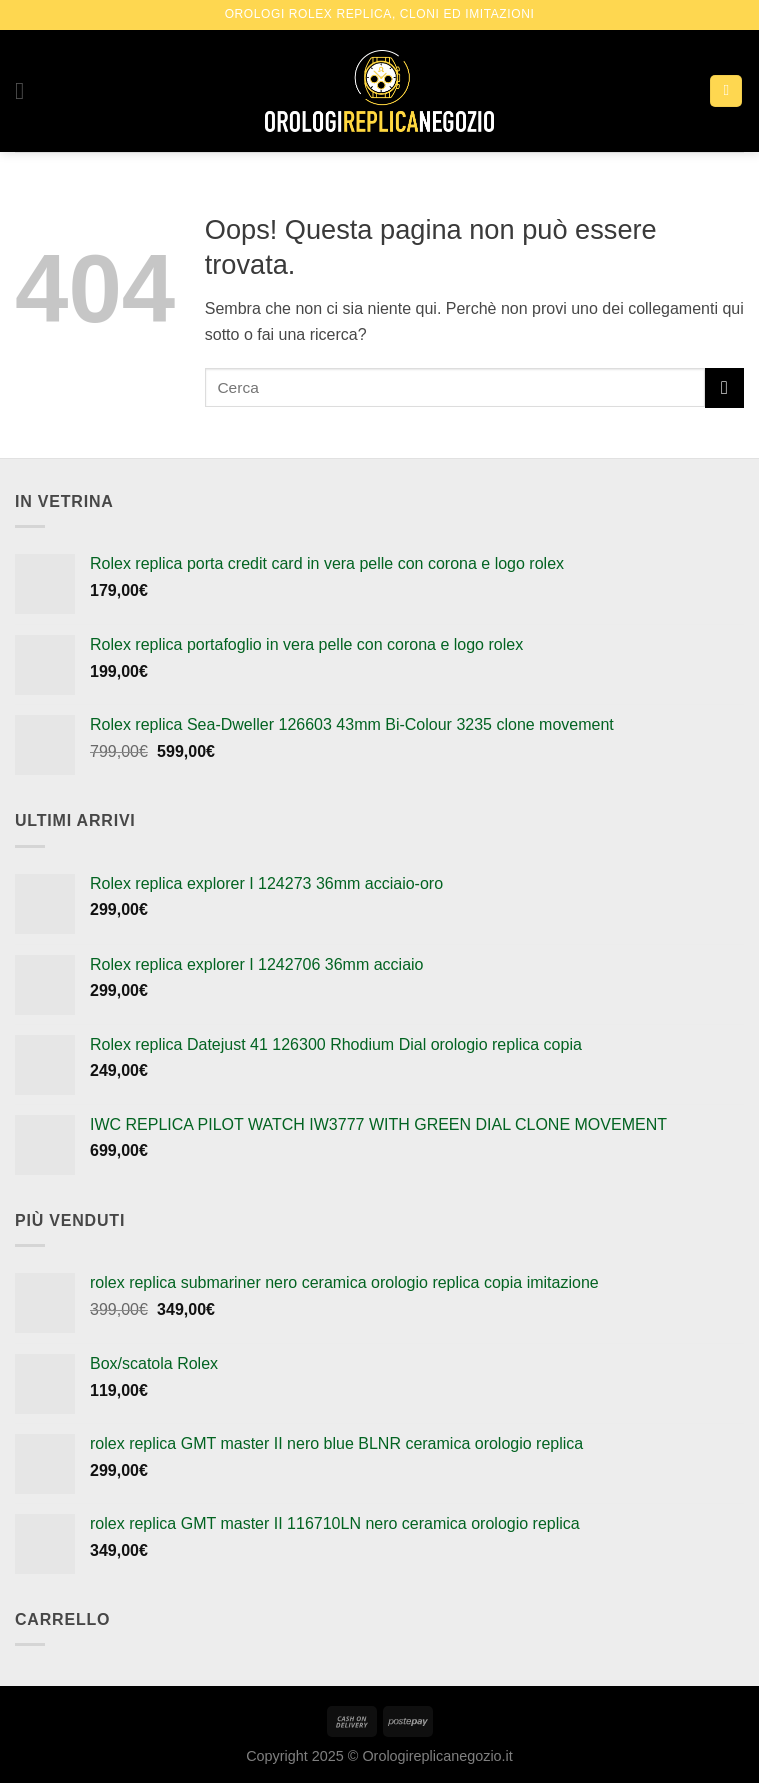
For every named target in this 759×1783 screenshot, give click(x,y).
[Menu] (27, 90)
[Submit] (724, 387)
